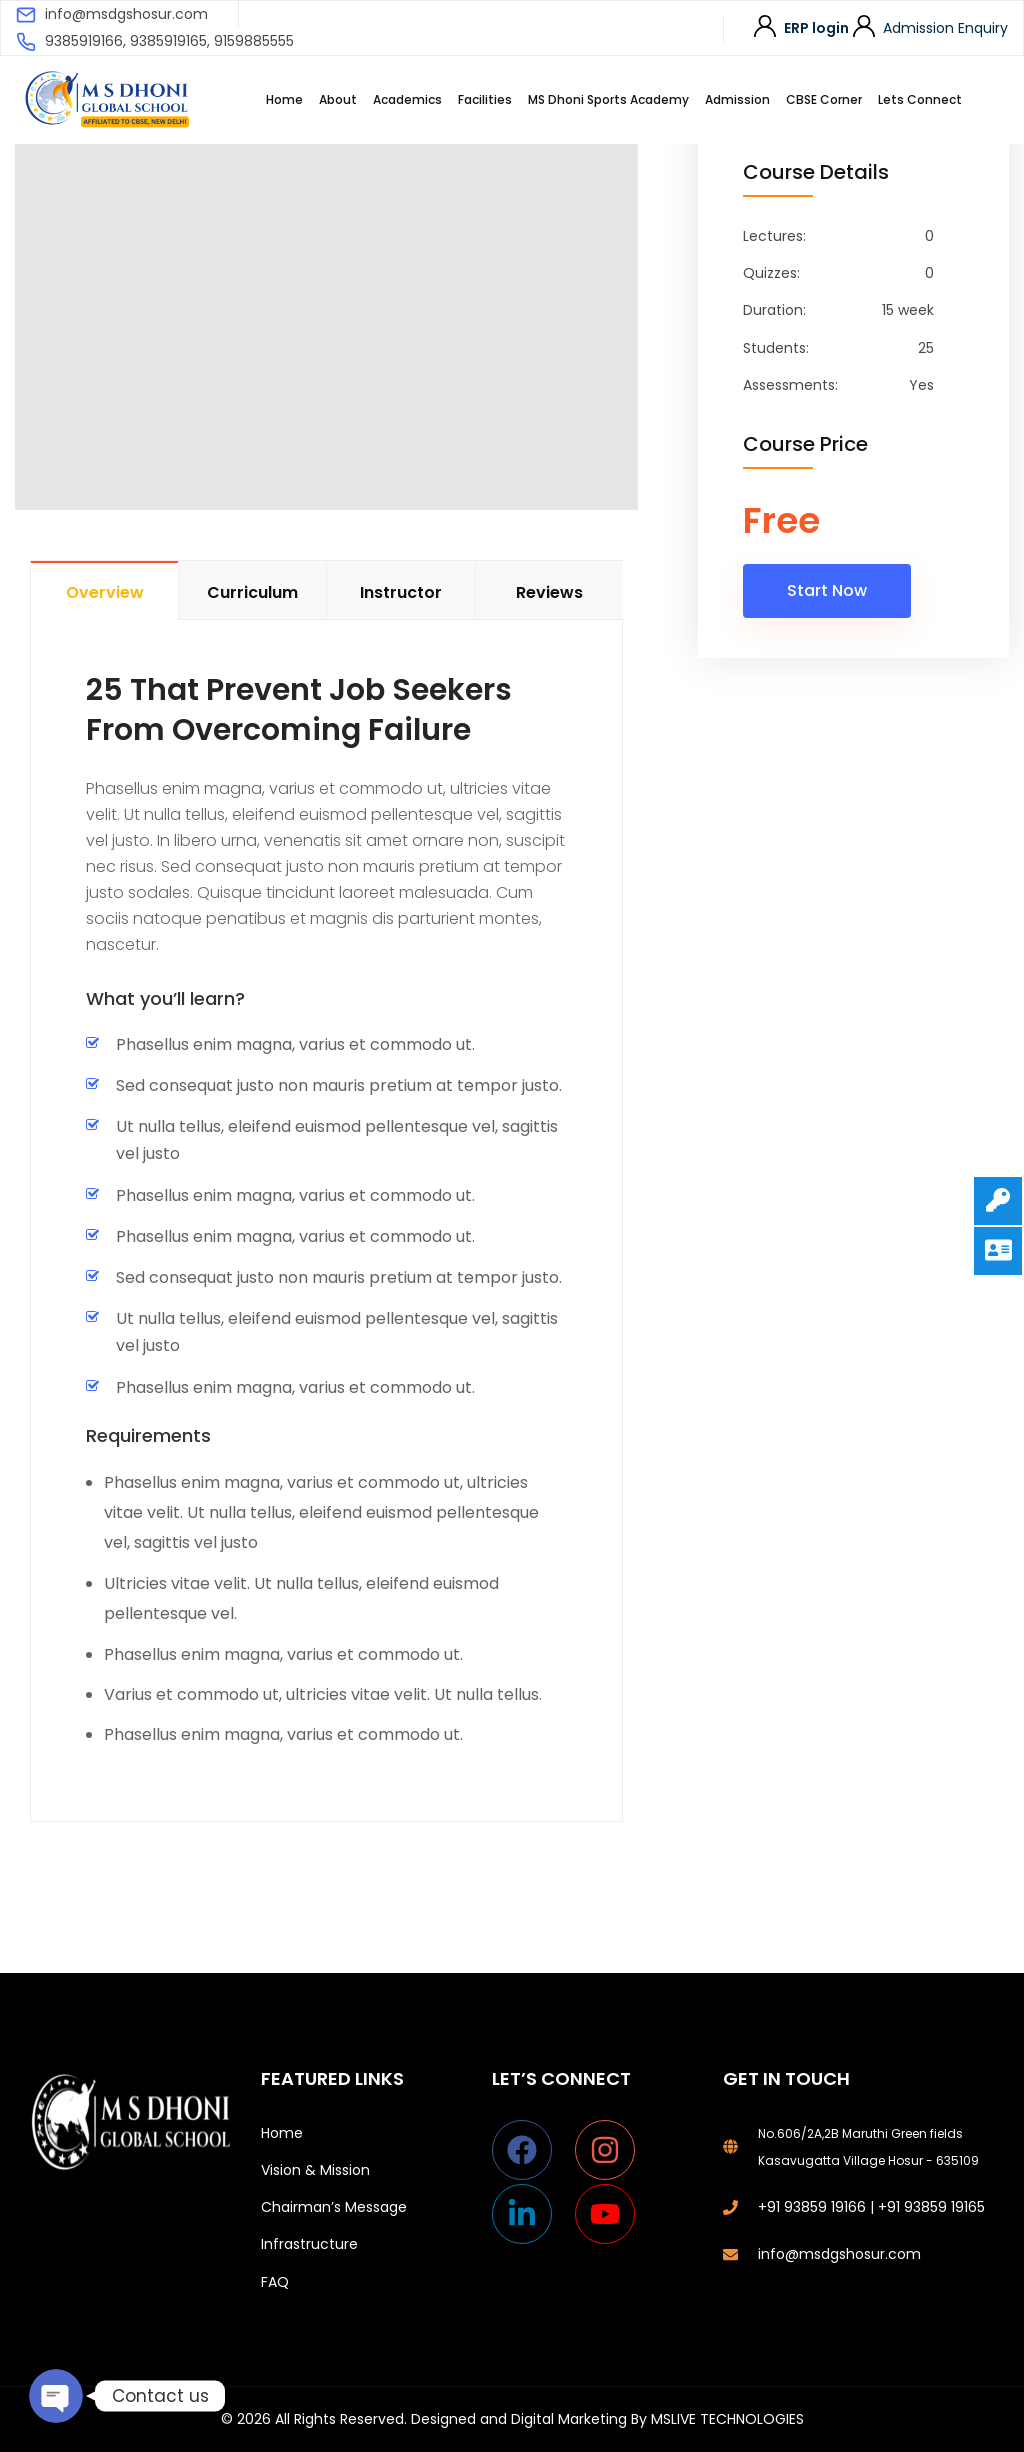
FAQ (275, 2282)
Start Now (827, 590)
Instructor (401, 592)
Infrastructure (309, 2244)
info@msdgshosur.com (126, 14)
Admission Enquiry (945, 28)
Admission (737, 99)
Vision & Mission (315, 2170)
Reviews (549, 592)
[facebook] (531, 2150)
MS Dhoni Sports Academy (608, 99)
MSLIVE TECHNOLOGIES (727, 2419)
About (338, 99)
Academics (407, 99)
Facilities (485, 99)
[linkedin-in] (531, 2214)
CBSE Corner (824, 99)
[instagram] (614, 2150)
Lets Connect (920, 99)
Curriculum (252, 592)
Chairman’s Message (334, 2207)
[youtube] (609, 2214)
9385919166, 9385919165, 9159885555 (169, 41)
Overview (105, 592)
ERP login (816, 28)
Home (284, 99)
